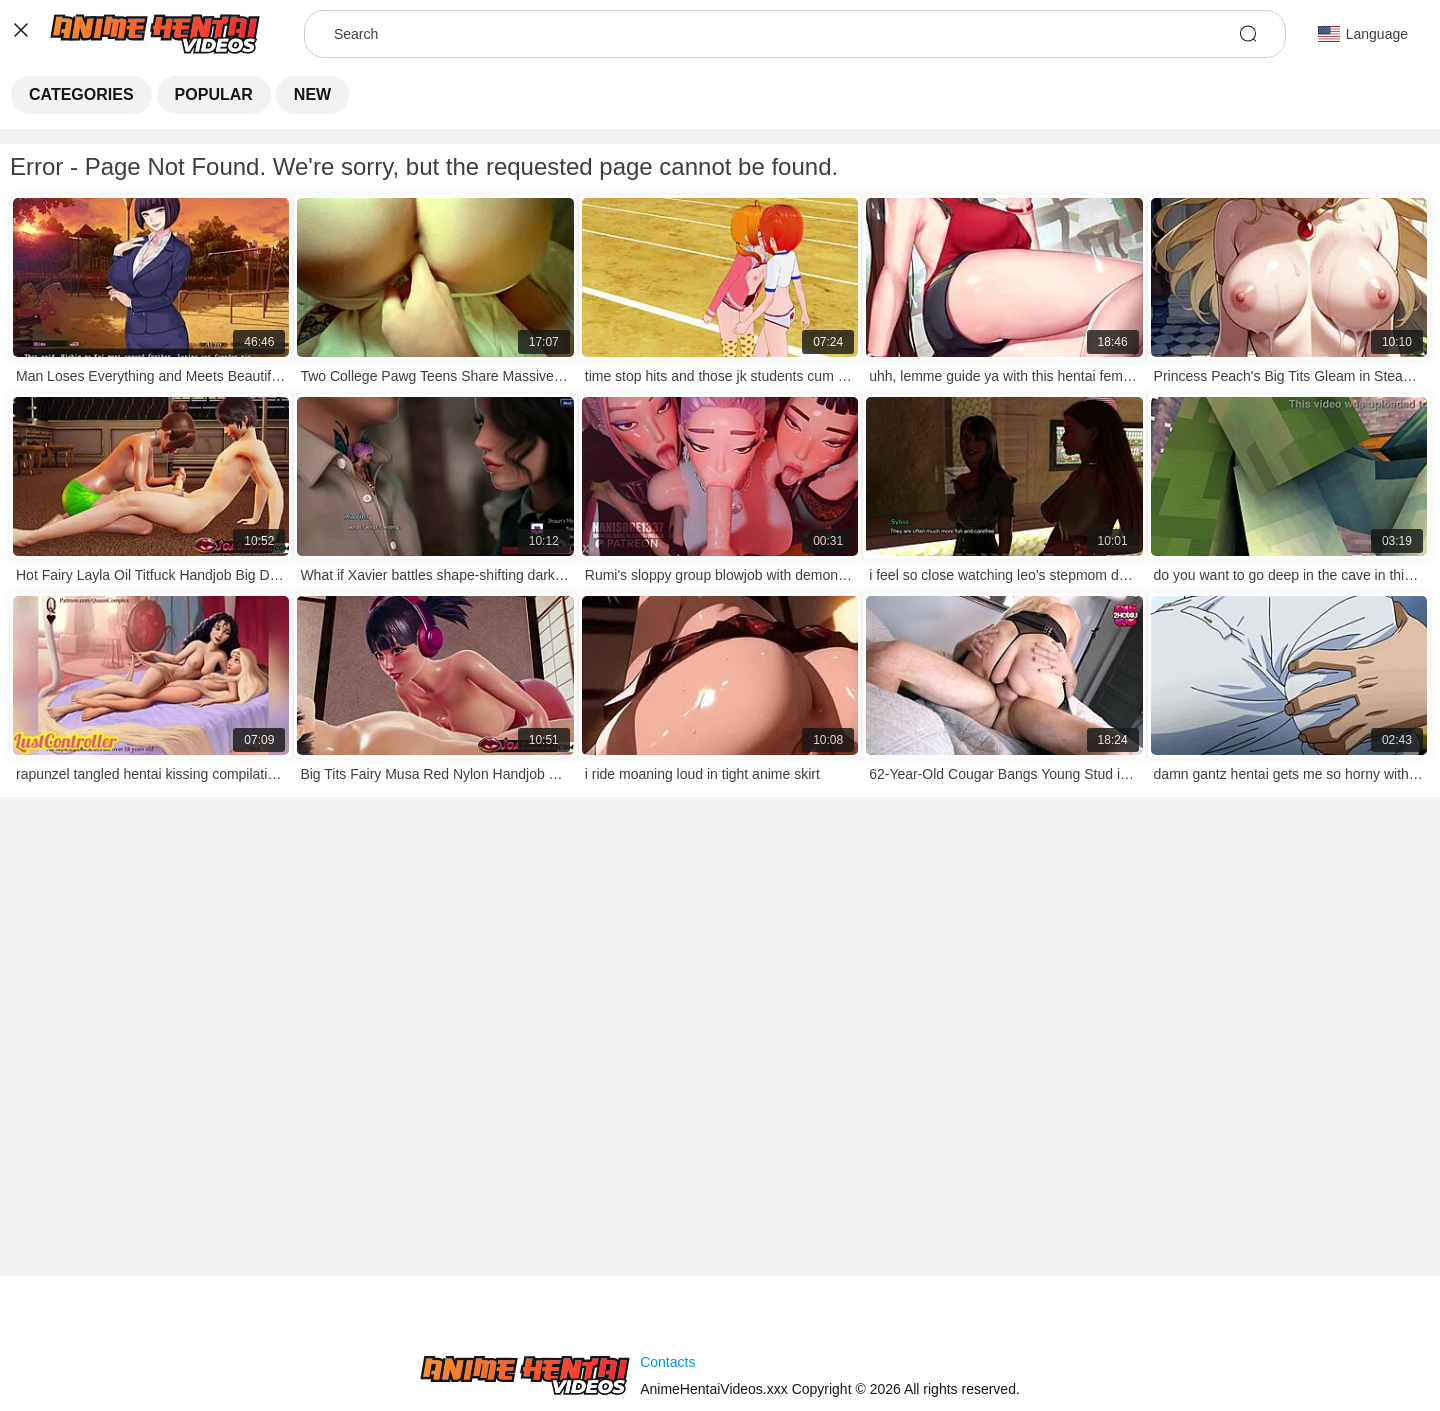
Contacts (667, 1362)
